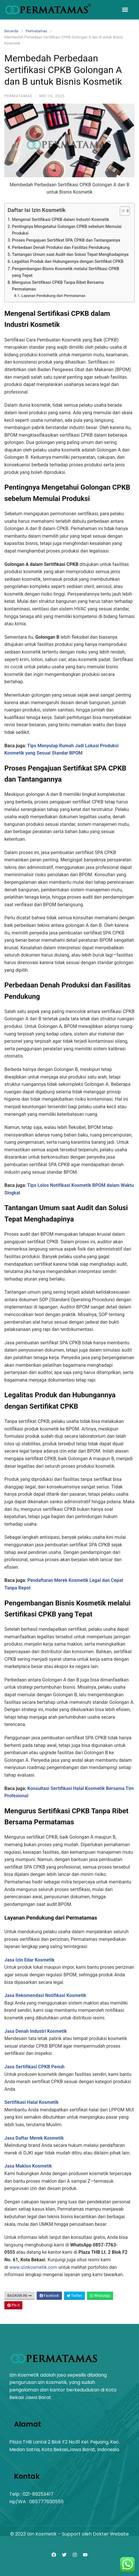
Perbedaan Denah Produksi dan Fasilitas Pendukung (61, 247)
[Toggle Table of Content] (122, 211)
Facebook (49, 2296)
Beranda (11, 31)
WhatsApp (100, 2296)
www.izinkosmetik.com (33, 2267)
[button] (125, 9)
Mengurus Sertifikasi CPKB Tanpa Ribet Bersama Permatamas (58, 286)
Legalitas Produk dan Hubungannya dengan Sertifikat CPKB (67, 261)
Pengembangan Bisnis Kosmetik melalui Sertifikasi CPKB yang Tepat (65, 272)
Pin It (13, 2305)
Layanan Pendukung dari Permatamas (53, 295)
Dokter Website (111, 2534)
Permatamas (36, 31)
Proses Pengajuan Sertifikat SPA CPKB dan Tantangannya (66, 240)
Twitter (74, 2296)
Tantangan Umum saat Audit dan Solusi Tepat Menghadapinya (70, 254)
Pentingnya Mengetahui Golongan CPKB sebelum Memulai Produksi (67, 230)
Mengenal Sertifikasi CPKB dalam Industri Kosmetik (60, 219)
